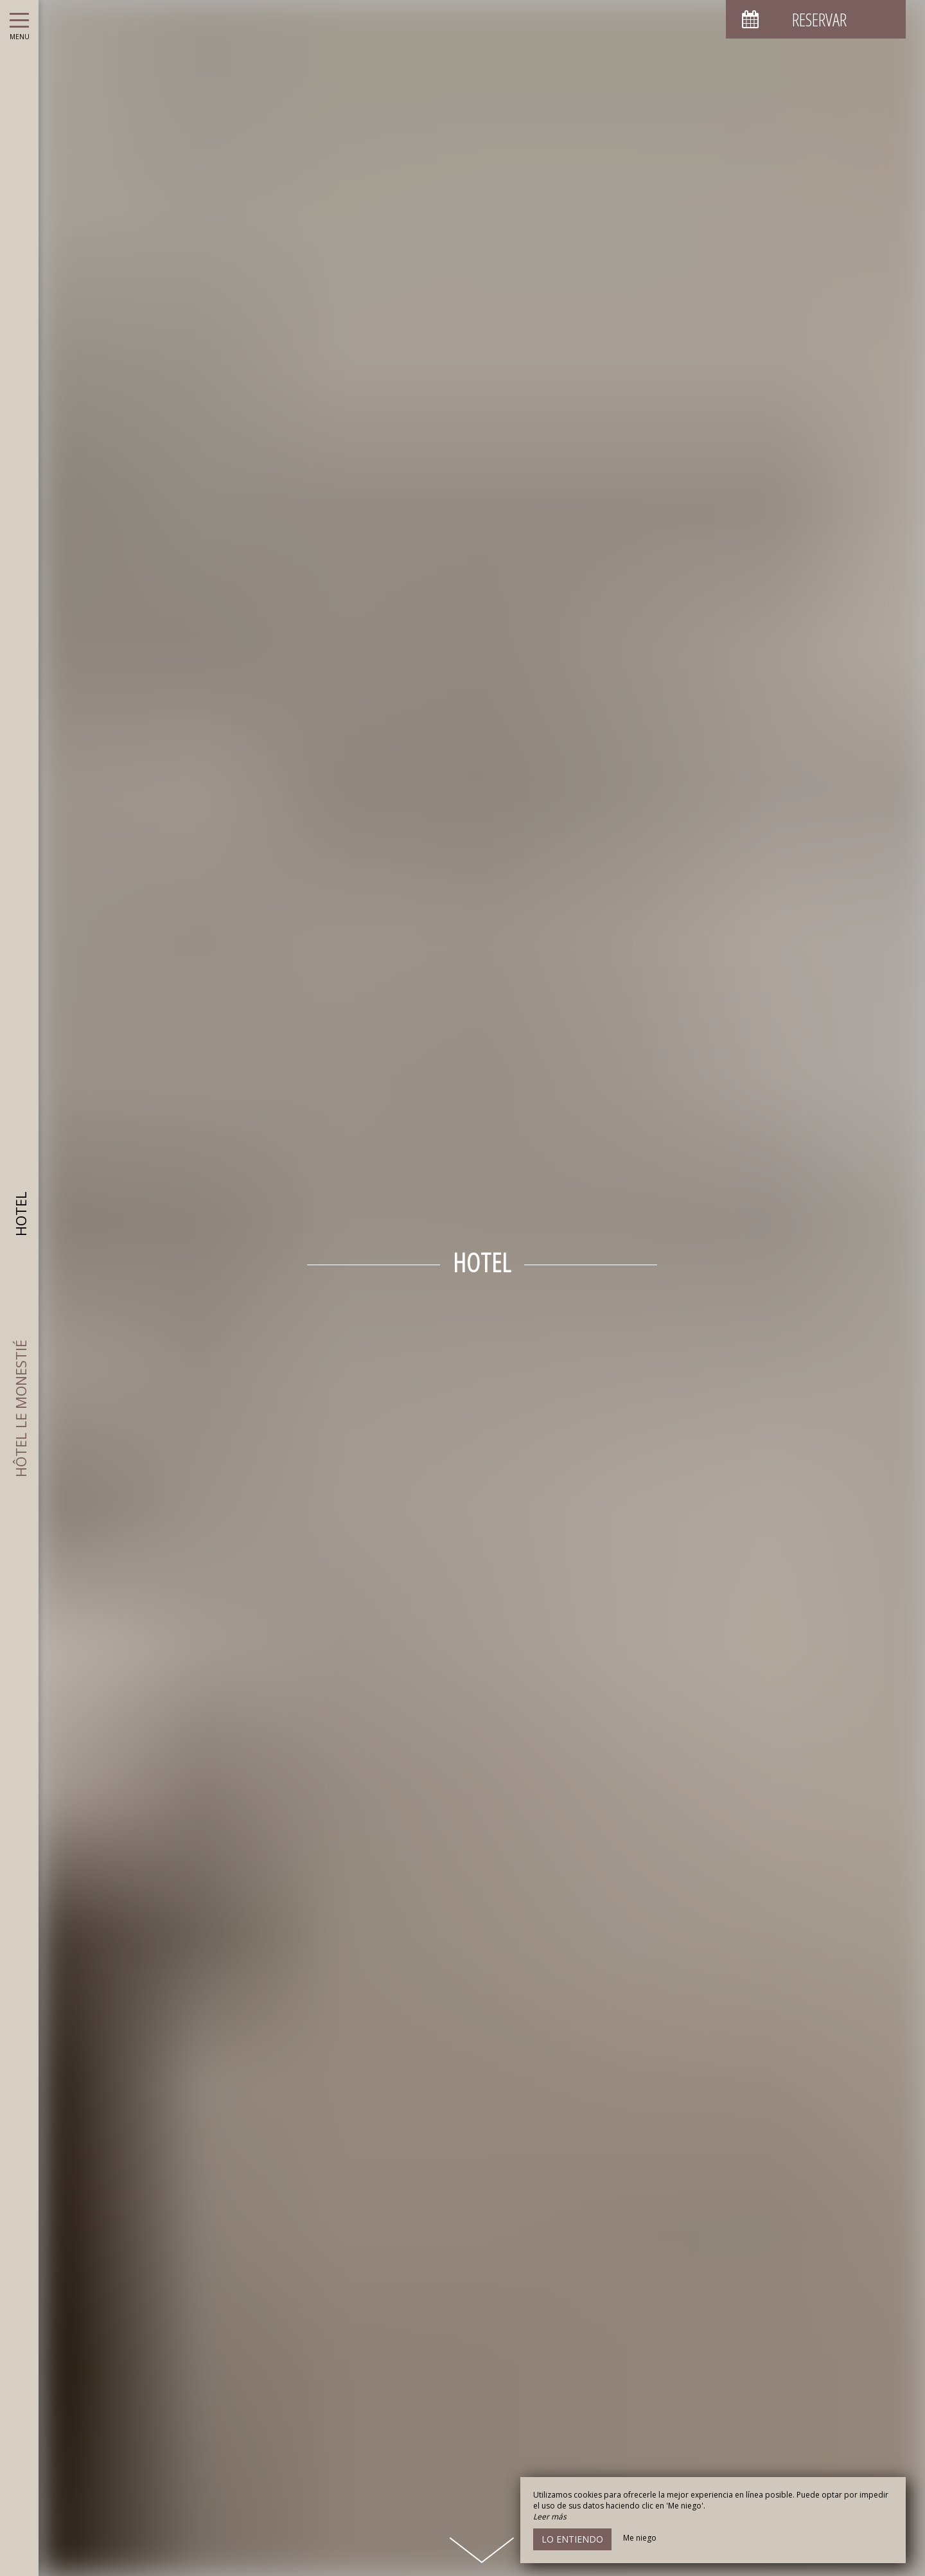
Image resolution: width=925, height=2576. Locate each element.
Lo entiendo (572, 2539)
